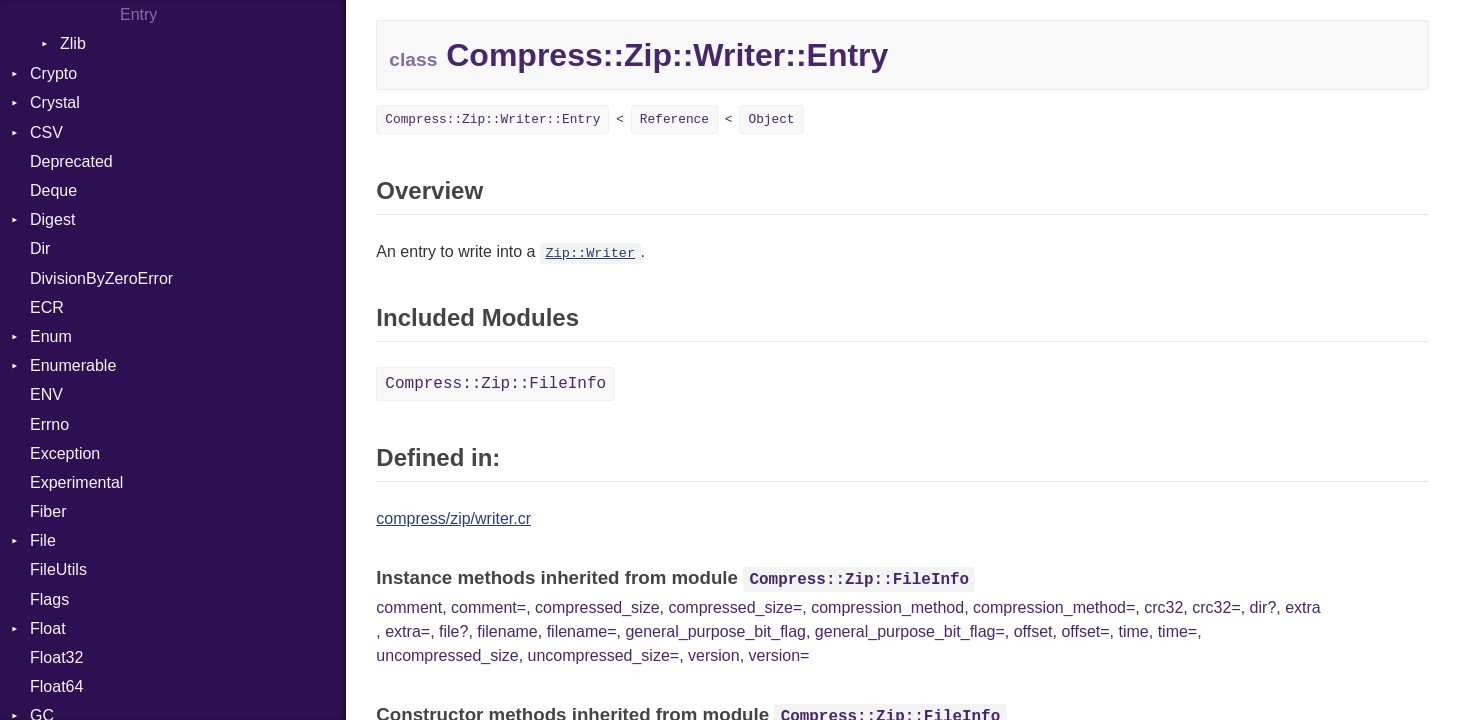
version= (779, 655)
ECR (47, 307)
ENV (46, 394)
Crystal (55, 102)
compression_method (887, 607)
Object (771, 119)
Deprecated (71, 161)
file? (453, 631)
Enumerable (73, 365)
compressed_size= (735, 607)
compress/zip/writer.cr (453, 518)
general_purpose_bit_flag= (910, 631)
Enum (51, 336)
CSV (46, 132)
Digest (52, 219)
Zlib (73, 43)
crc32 (1163, 607)
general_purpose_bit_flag (715, 631)
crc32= (1216, 607)
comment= (488, 607)
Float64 (56, 686)
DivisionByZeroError (101, 278)
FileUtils (58, 569)
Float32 (56, 657)
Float (48, 628)
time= (1178, 631)
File (43, 540)
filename (507, 631)
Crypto (53, 73)
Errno (49, 424)
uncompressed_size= (604, 655)
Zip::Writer (590, 253)
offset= (1085, 631)
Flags (49, 599)
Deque (53, 190)
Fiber (48, 511)
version (714, 655)
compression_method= (1054, 607)
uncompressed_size (447, 655)
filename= (582, 631)
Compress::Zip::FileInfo (495, 384)
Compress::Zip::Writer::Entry (492, 119)
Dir (40, 248)
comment (409, 607)
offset (1033, 631)
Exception (65, 453)
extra (1303, 607)
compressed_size (597, 607)
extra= (407, 631)
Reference (674, 119)
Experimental (76, 482)
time (1134, 631)
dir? (1263, 607)
